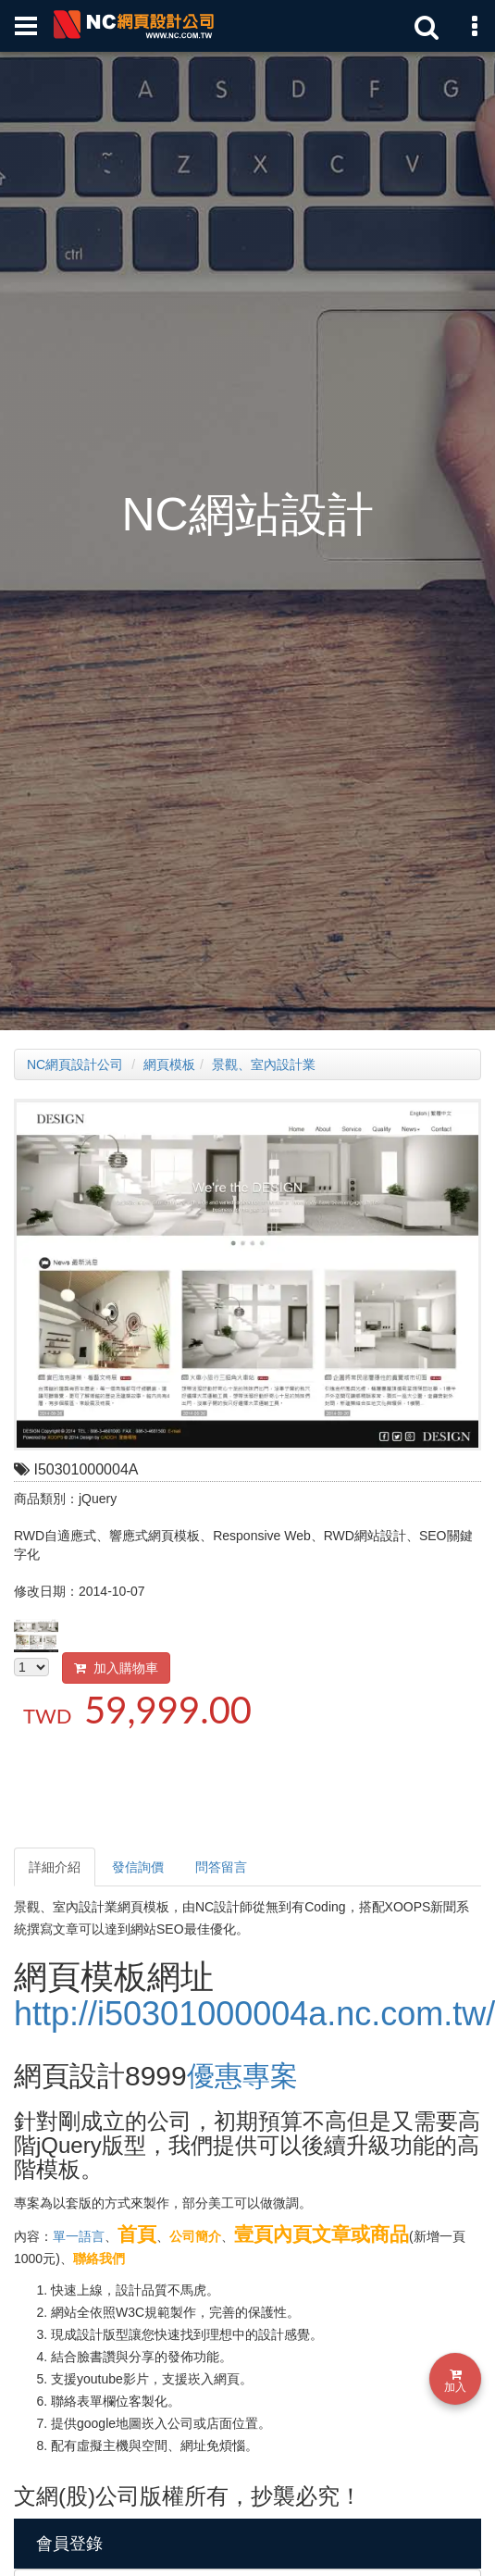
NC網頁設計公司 (75, 1064)
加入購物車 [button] (116, 1668)
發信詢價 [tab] (138, 1867)
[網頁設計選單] (26, 26)
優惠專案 (242, 2075)
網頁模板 (169, 1064)
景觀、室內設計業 (264, 1064)
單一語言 (79, 2236)
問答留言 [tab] (221, 1867)
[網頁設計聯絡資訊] (469, 26)
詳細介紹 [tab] (54, 1867)
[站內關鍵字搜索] (421, 26)
